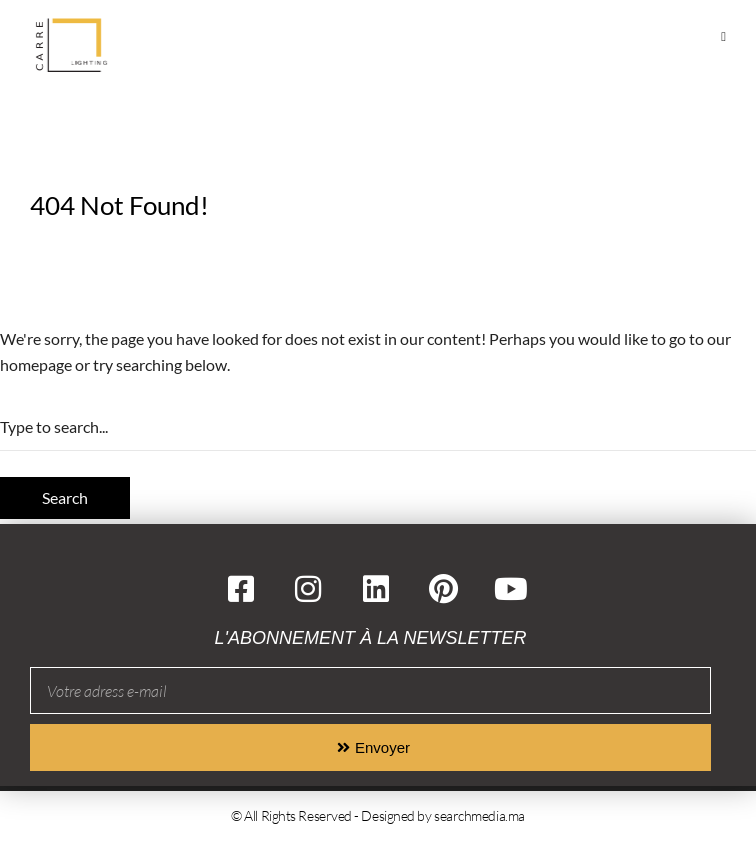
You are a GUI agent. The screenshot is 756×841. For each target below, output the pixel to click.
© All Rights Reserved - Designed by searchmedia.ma (378, 815)
